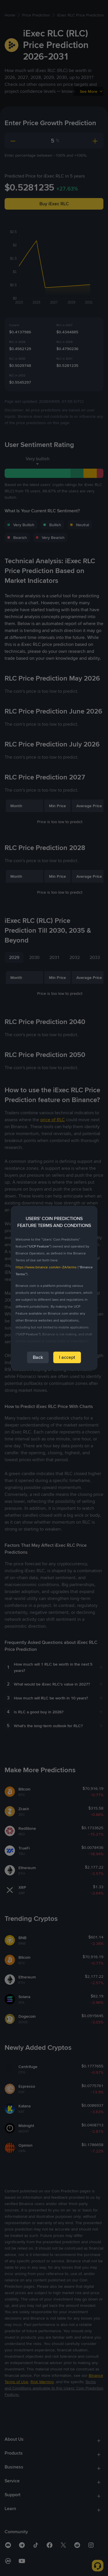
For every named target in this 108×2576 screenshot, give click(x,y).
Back (38, 1357)
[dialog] (54, 1288)
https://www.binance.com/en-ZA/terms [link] (46, 1267)
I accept (67, 1357)
